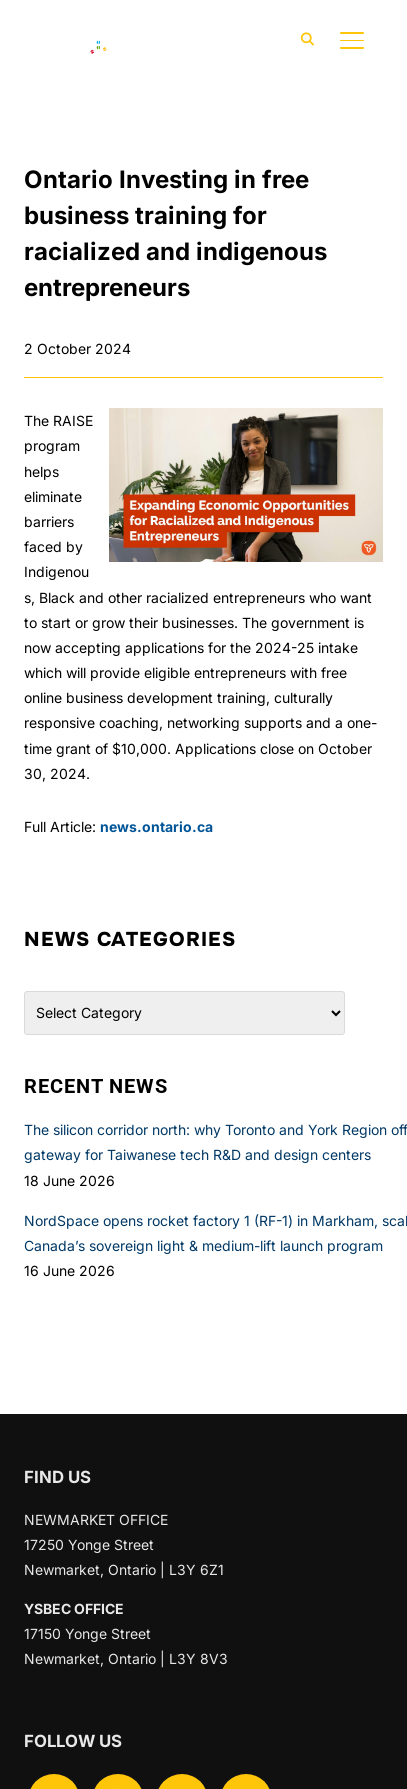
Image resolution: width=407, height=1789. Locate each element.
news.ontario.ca (156, 826)
